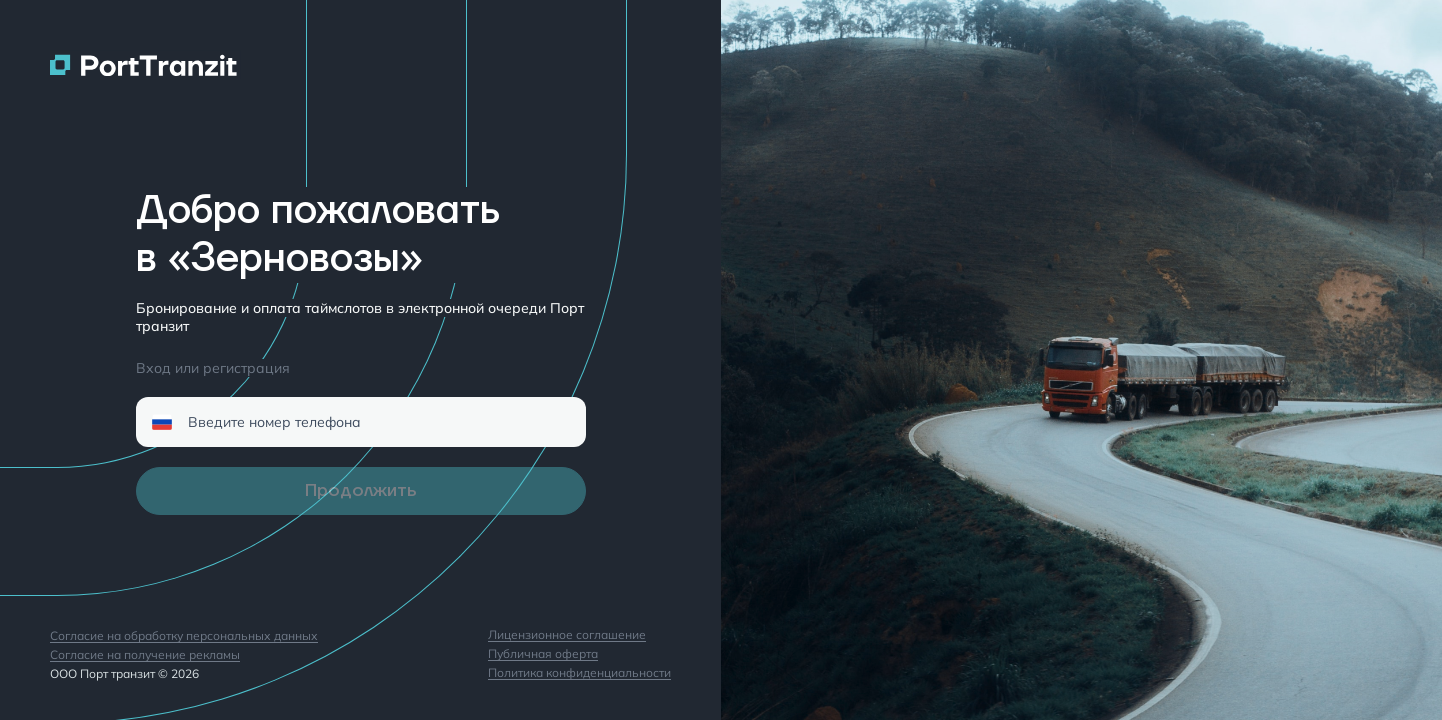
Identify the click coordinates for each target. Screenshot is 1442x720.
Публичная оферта (543, 654)
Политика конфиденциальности (579, 673)
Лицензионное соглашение (567, 635)
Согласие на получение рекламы (145, 655)
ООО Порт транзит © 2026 (124, 674)
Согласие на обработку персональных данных (184, 636)
